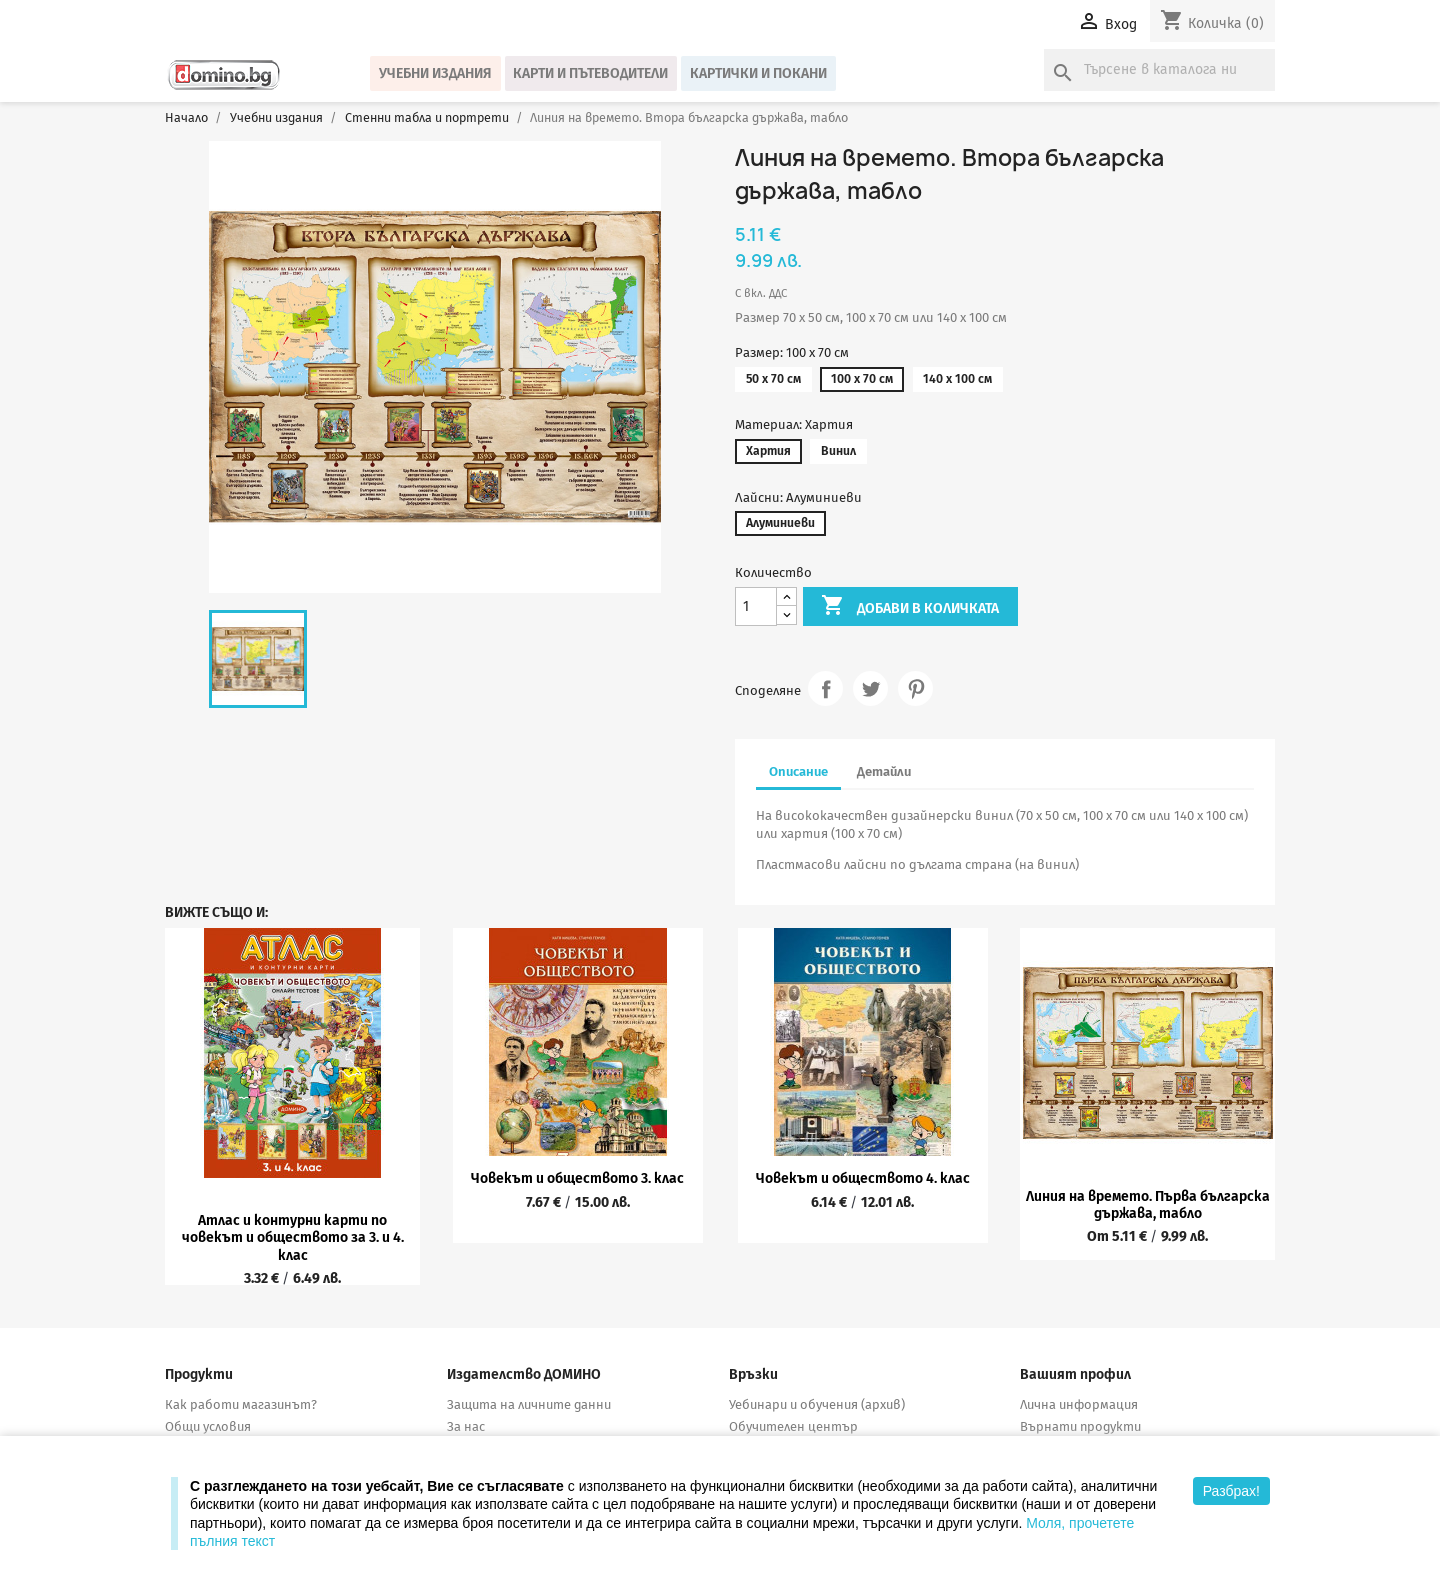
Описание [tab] (798, 771)
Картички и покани (758, 73)
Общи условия (208, 1426)
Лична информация (1079, 1404)
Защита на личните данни (529, 1404)
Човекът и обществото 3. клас (577, 1178)
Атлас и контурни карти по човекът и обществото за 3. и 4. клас (293, 1238)
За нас (466, 1426)
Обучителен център (793, 1426)
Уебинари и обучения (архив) (817, 1404)
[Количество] (756, 606)
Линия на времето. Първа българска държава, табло (1148, 1205)
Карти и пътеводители (590, 73)
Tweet (870, 688)
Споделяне (825, 688)
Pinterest (915, 688)
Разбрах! (1231, 1491)
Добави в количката (910, 607)
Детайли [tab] (884, 771)
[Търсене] (1159, 70)
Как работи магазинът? (241, 1404)
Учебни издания (435, 73)
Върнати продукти (1080, 1426)
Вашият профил (1075, 1374)
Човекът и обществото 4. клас (863, 1178)
